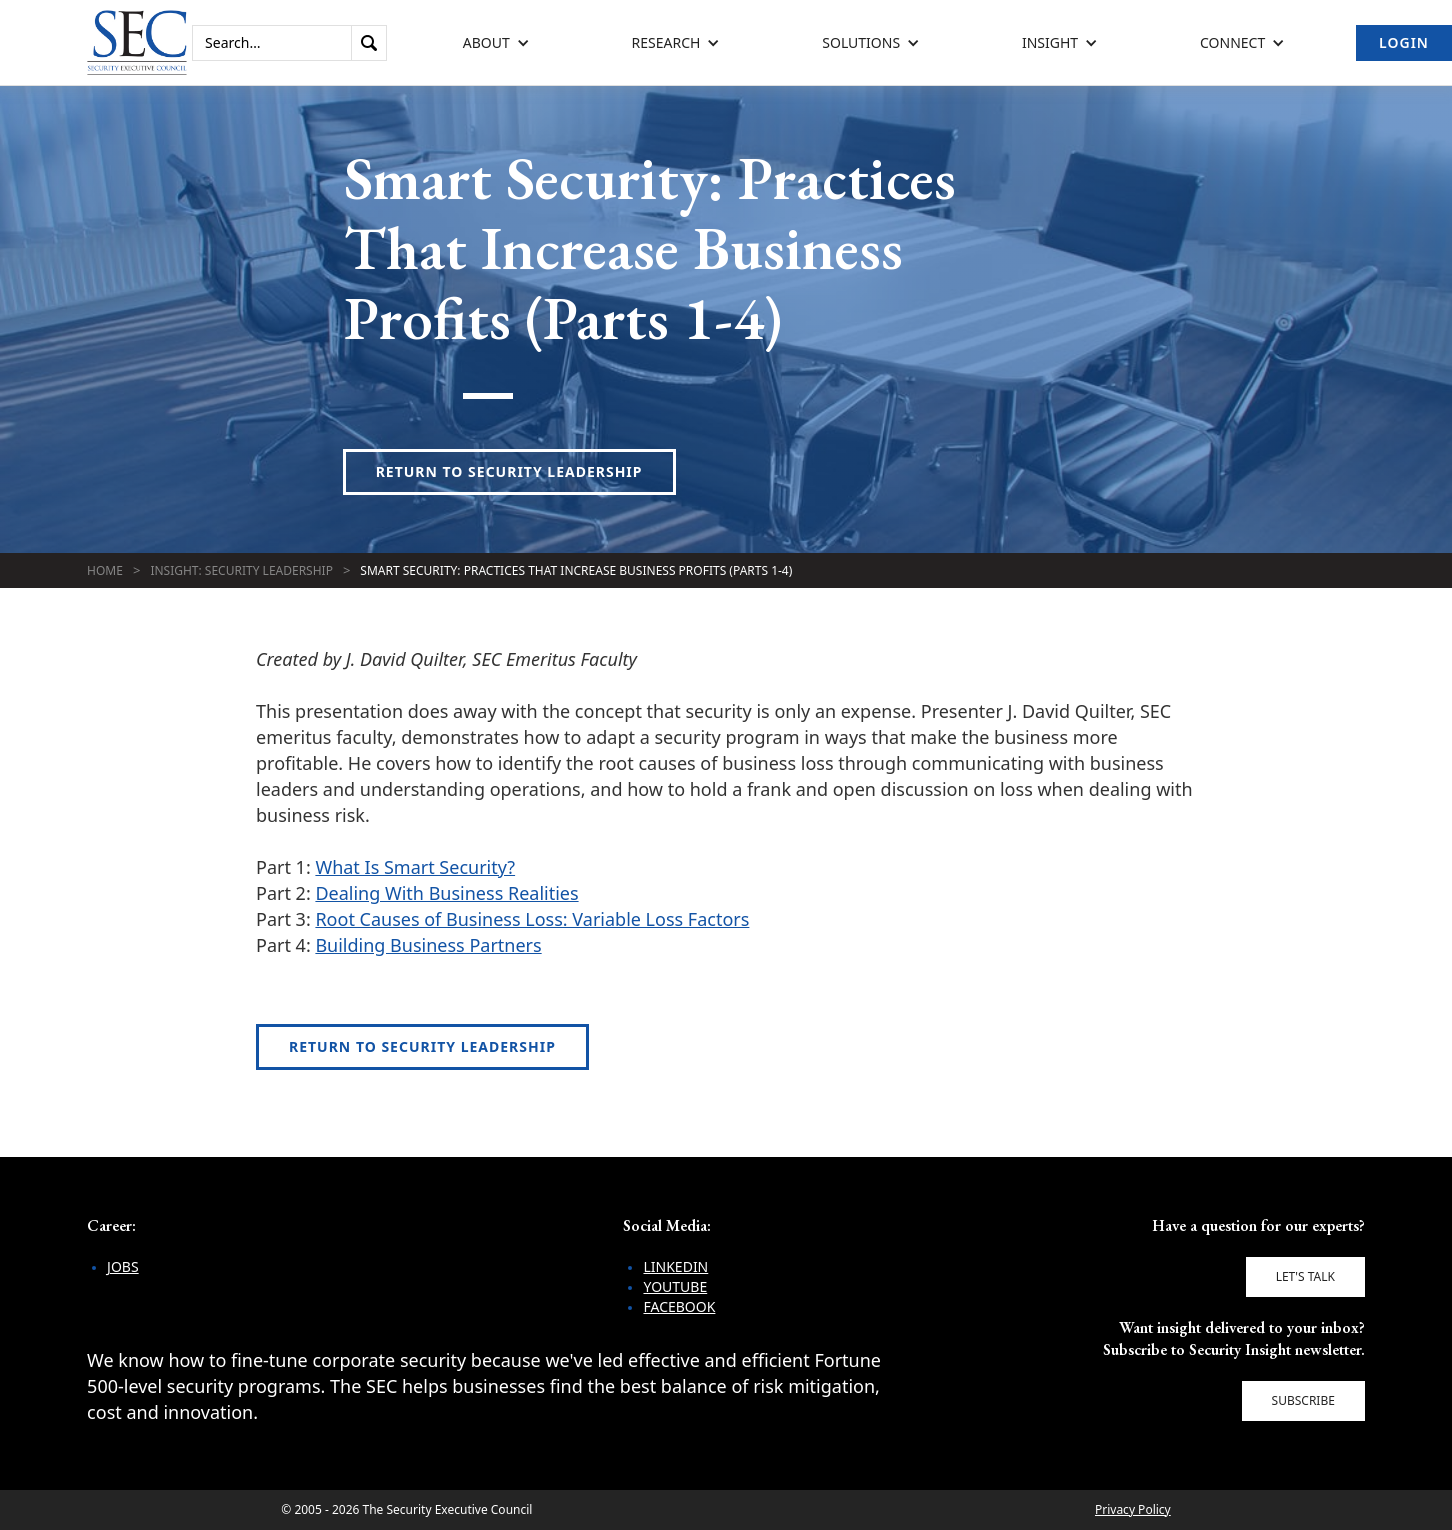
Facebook (679, 1306)
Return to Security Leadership (509, 471)
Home (105, 570)
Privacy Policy (1133, 1509)
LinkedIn (675, 1266)
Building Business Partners (428, 945)
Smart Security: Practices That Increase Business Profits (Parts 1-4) (576, 570)
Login (1404, 42)
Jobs (123, 1266)
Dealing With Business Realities (446, 893)
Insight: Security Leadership (241, 570)
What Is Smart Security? (415, 867)
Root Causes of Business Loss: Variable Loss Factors (532, 919)
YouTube (675, 1286)
